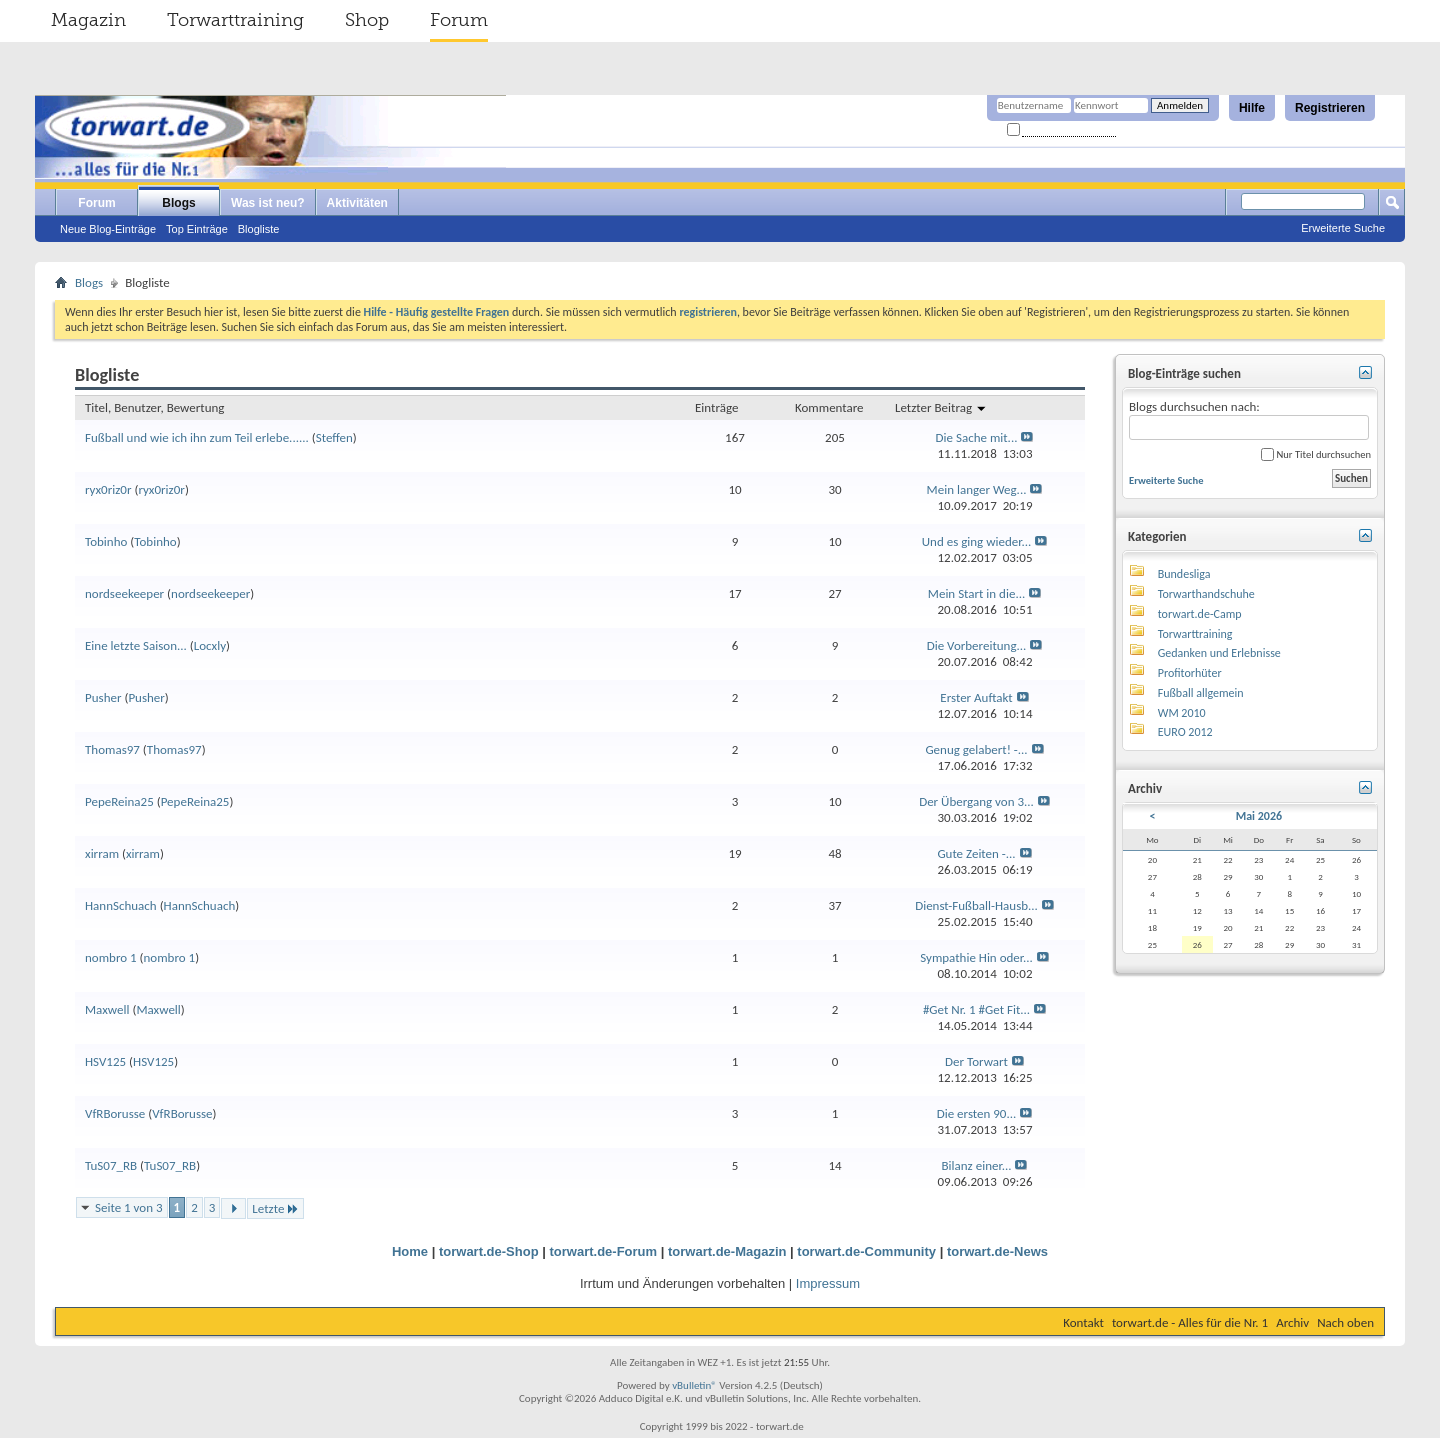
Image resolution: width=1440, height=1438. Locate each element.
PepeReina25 (119, 801)
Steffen (334, 437)
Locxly (210, 645)
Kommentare (829, 407)
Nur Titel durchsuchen (1316, 454)
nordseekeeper (124, 593)
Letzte (275, 1208)
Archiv (1292, 1322)
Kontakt (1083, 1322)
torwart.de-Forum (604, 1251)
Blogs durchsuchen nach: (1249, 419)
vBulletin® (694, 1385)
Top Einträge (197, 229)
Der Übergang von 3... (976, 801)
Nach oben (1345, 1322)
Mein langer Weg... (977, 489)
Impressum (828, 1283)
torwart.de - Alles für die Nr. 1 (1190, 1322)
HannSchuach (121, 905)
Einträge (716, 407)
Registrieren (1330, 108)
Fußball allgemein (1201, 693)
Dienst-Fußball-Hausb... (976, 905)
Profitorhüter (1190, 673)
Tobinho (106, 541)
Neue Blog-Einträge (108, 229)
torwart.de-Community (866, 1251)
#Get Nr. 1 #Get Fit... (976, 1009)
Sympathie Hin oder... (976, 957)
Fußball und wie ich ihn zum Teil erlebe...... (197, 437)
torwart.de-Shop (489, 1251)
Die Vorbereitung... (977, 645)
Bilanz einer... (977, 1165)
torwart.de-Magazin (727, 1251)
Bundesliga (1184, 574)
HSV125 (105, 1061)
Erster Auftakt (976, 697)
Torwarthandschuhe (1206, 594)
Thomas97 (112, 749)
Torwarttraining (235, 20)
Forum (459, 20)
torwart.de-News (997, 1251)
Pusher (103, 697)
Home (410, 1251)
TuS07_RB (111, 1165)
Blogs (178, 203)
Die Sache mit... (977, 437)
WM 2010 (1182, 713)
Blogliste (259, 229)
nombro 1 (111, 957)
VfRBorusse (115, 1113)
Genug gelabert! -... (976, 749)
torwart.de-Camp (1200, 614)
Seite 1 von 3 (129, 1207)
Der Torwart (976, 1061)
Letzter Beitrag (941, 407)
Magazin (88, 20)
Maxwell (107, 1009)
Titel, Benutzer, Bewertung (154, 407)
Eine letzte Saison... (136, 645)
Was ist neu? (268, 203)
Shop (367, 20)
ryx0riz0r (108, 489)
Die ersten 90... (977, 1113)
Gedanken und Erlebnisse (1219, 653)
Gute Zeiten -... (976, 853)
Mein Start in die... (976, 593)
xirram (102, 853)
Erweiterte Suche (1343, 228)
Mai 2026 (1259, 816)
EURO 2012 (1185, 732)
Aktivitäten (357, 203)
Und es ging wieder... (977, 541)
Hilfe (1252, 108)
